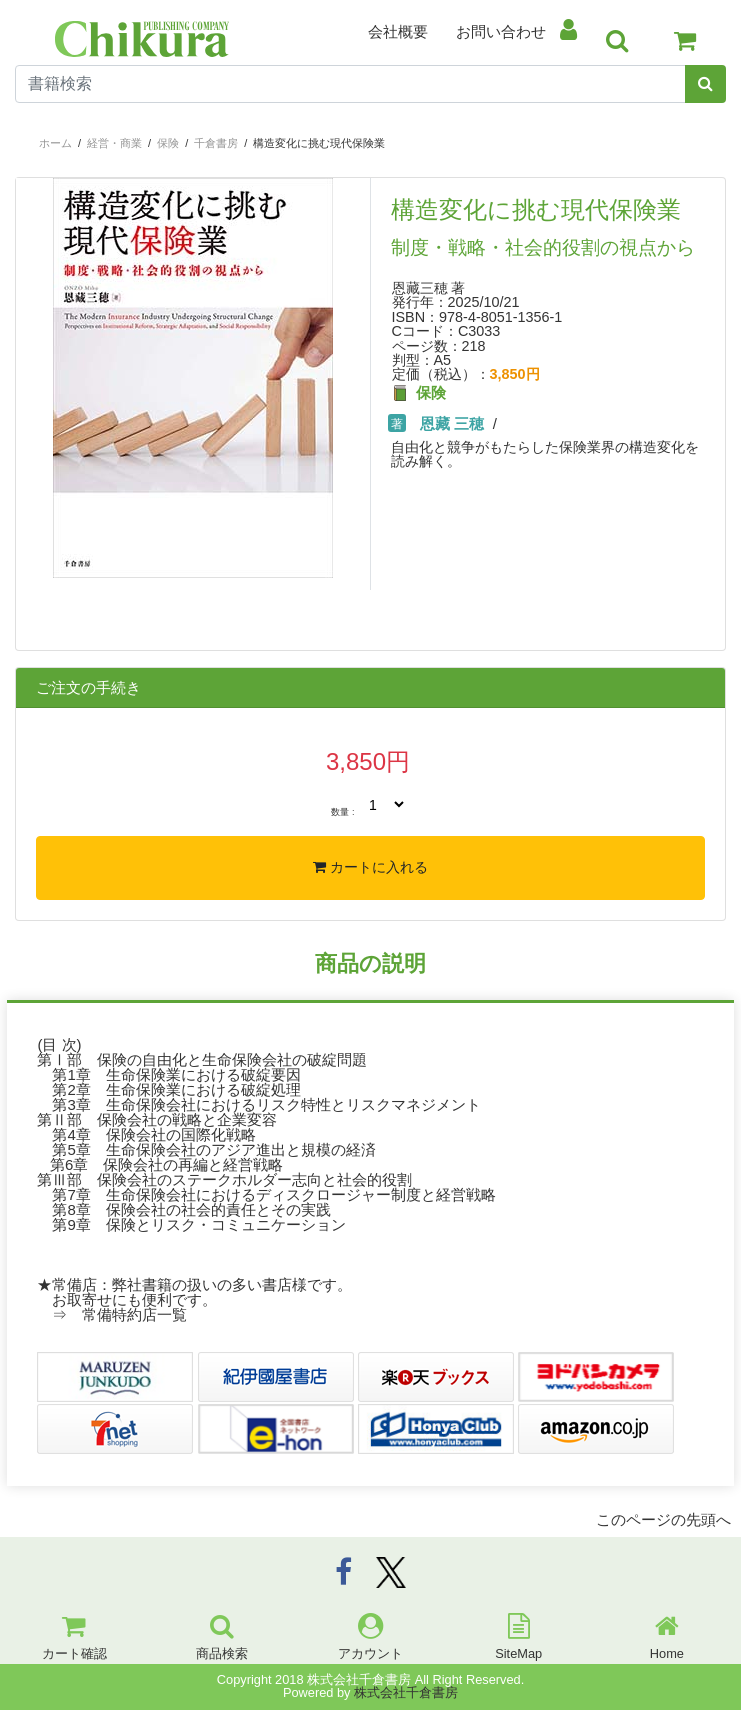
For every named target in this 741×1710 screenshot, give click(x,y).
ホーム (55, 143)
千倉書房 (216, 143)
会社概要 (398, 31)
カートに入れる (370, 867)
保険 (168, 143)
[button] (42, 479)
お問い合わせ (501, 31)
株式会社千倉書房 (406, 1692)
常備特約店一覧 (134, 1314)
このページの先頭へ (663, 1519)
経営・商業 (114, 143)
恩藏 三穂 (452, 423)
